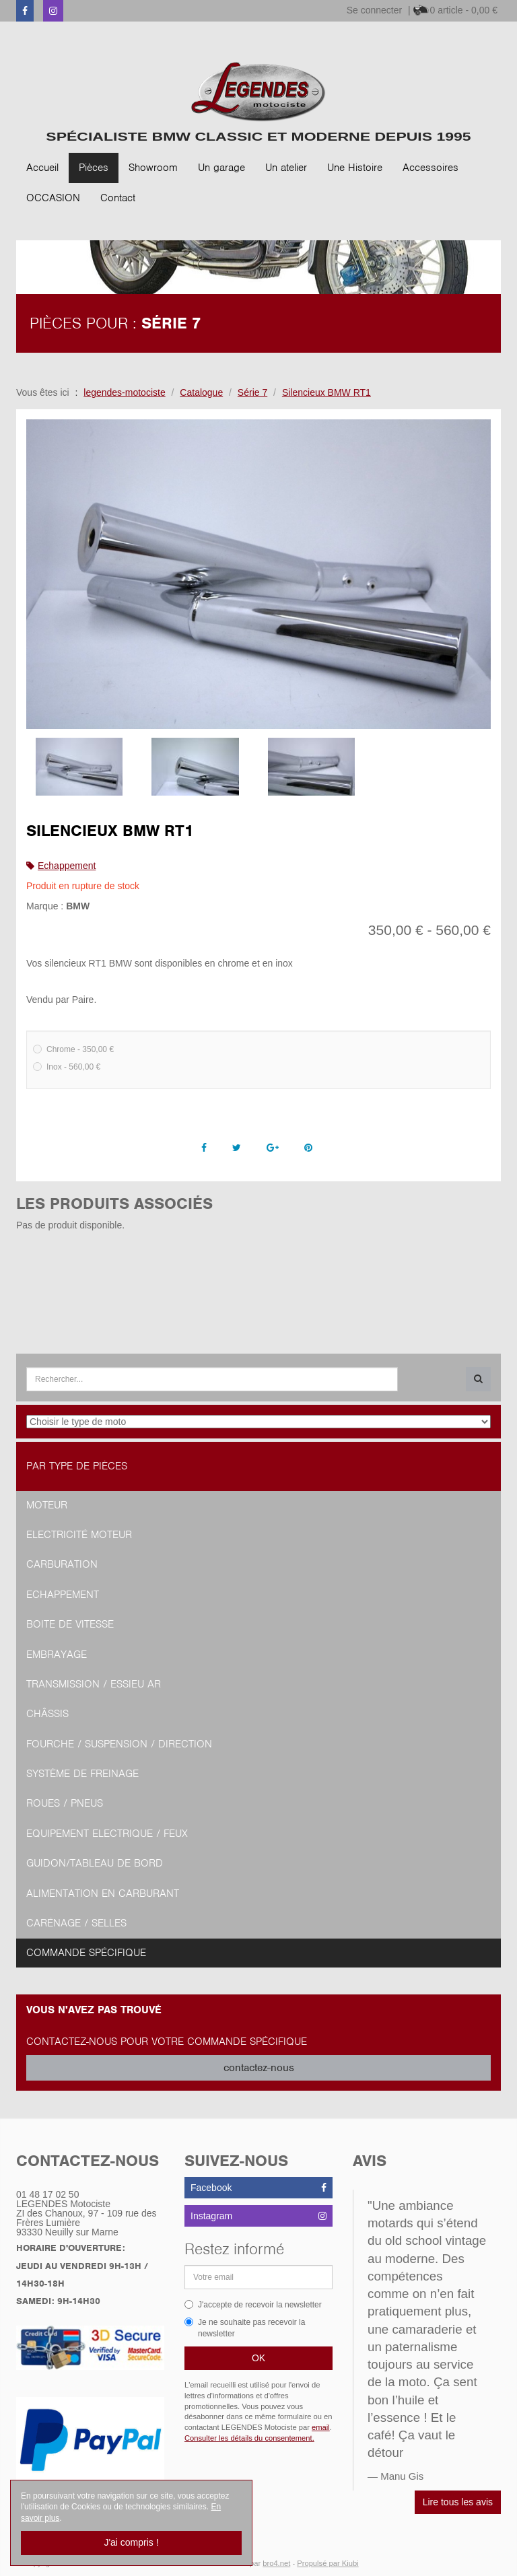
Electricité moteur (79, 1534)
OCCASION (53, 198)
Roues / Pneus (64, 1803)
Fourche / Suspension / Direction (119, 1744)
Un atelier (286, 167)
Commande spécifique (86, 1952)
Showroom (153, 167)
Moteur (46, 1505)
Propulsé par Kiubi (327, 2563)
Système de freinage (82, 1773)
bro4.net (276, 2563)
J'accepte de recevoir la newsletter (253, 2304)
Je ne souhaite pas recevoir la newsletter (244, 2328)
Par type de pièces (76, 1466)
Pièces (93, 167)
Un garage (221, 167)
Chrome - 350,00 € (73, 1049)
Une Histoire (354, 167)
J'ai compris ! (131, 2542)
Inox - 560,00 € (66, 1067)
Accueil (42, 167)
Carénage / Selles (76, 1923)
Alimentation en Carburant (102, 1893)
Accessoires (430, 167)
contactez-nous (258, 2068)
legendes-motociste (124, 392)
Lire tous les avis (458, 2502)
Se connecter (375, 10)
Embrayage (56, 1654)
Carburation (62, 1564)
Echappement (67, 865)
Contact (117, 198)
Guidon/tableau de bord (94, 1863)
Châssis (47, 1713)
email (321, 2427)
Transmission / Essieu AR (93, 1684)
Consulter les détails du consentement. (249, 2438)
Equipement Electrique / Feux (107, 1833)
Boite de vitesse (70, 1624)
